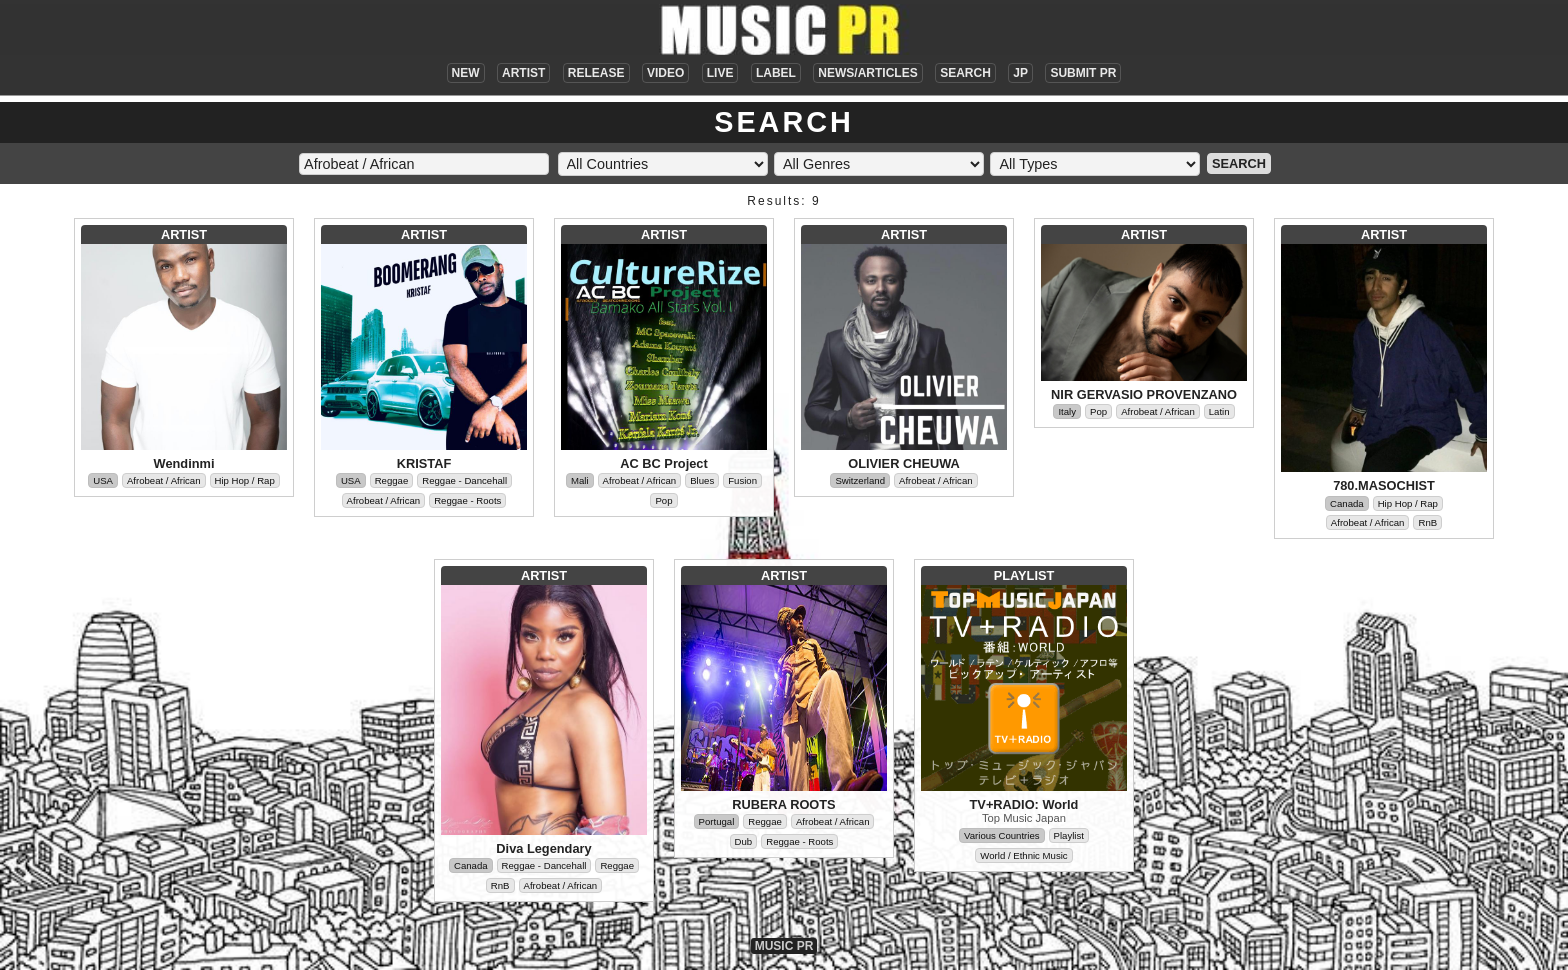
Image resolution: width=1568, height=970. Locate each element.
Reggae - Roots (467, 500)
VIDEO (665, 73)
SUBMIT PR (1083, 73)
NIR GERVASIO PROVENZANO (1144, 394)
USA (103, 480)
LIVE (720, 73)
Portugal (717, 821)
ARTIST (523, 73)
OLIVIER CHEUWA (904, 463)
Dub (744, 841)
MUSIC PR (784, 946)
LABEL (776, 73)
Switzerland (860, 480)
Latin (1219, 411)
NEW (466, 73)
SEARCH (965, 73)
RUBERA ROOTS (783, 804)
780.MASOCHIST (1384, 485)
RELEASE (596, 73)
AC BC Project (663, 463)
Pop (663, 500)
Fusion (742, 480)
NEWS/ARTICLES (867, 73)
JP (1020, 73)
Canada (1347, 503)
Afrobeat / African (164, 480)
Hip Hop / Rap (245, 480)
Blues (702, 480)
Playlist (1069, 835)
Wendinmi (184, 463)
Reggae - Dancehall (464, 480)
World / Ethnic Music (1023, 855)
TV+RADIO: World (1024, 804)
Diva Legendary (543, 848)
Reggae (392, 480)
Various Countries (1002, 835)
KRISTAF (424, 463)
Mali (580, 480)
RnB (1427, 522)
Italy (1067, 411)
